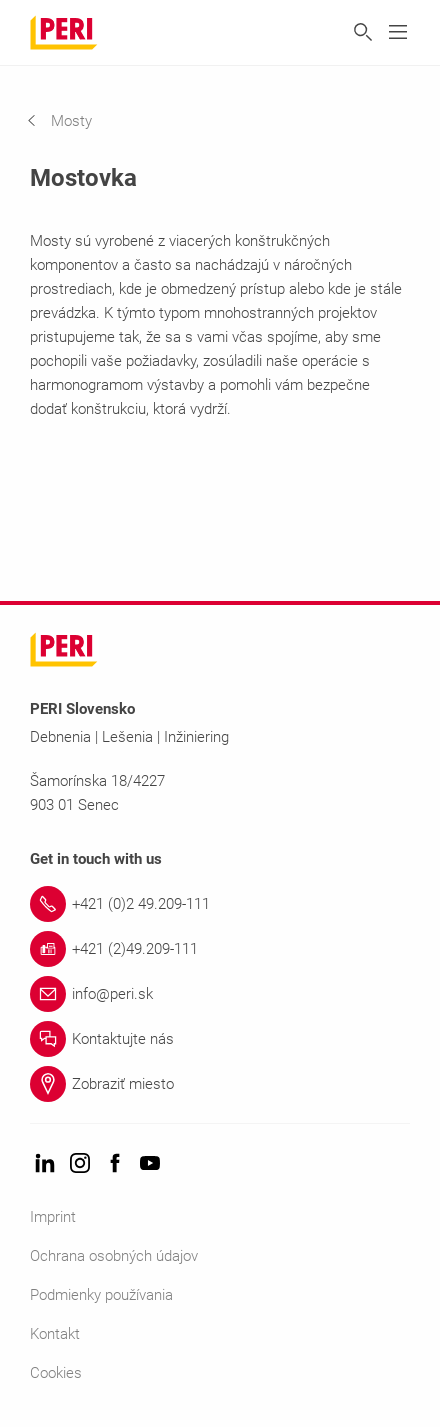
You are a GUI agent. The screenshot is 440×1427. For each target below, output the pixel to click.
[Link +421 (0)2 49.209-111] (220, 904)
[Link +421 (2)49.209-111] (220, 949)
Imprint (53, 1217)
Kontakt (55, 1334)
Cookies (56, 1373)
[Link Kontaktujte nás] (220, 1039)
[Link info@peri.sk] (220, 994)
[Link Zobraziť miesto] (220, 1084)
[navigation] (74, 121)
